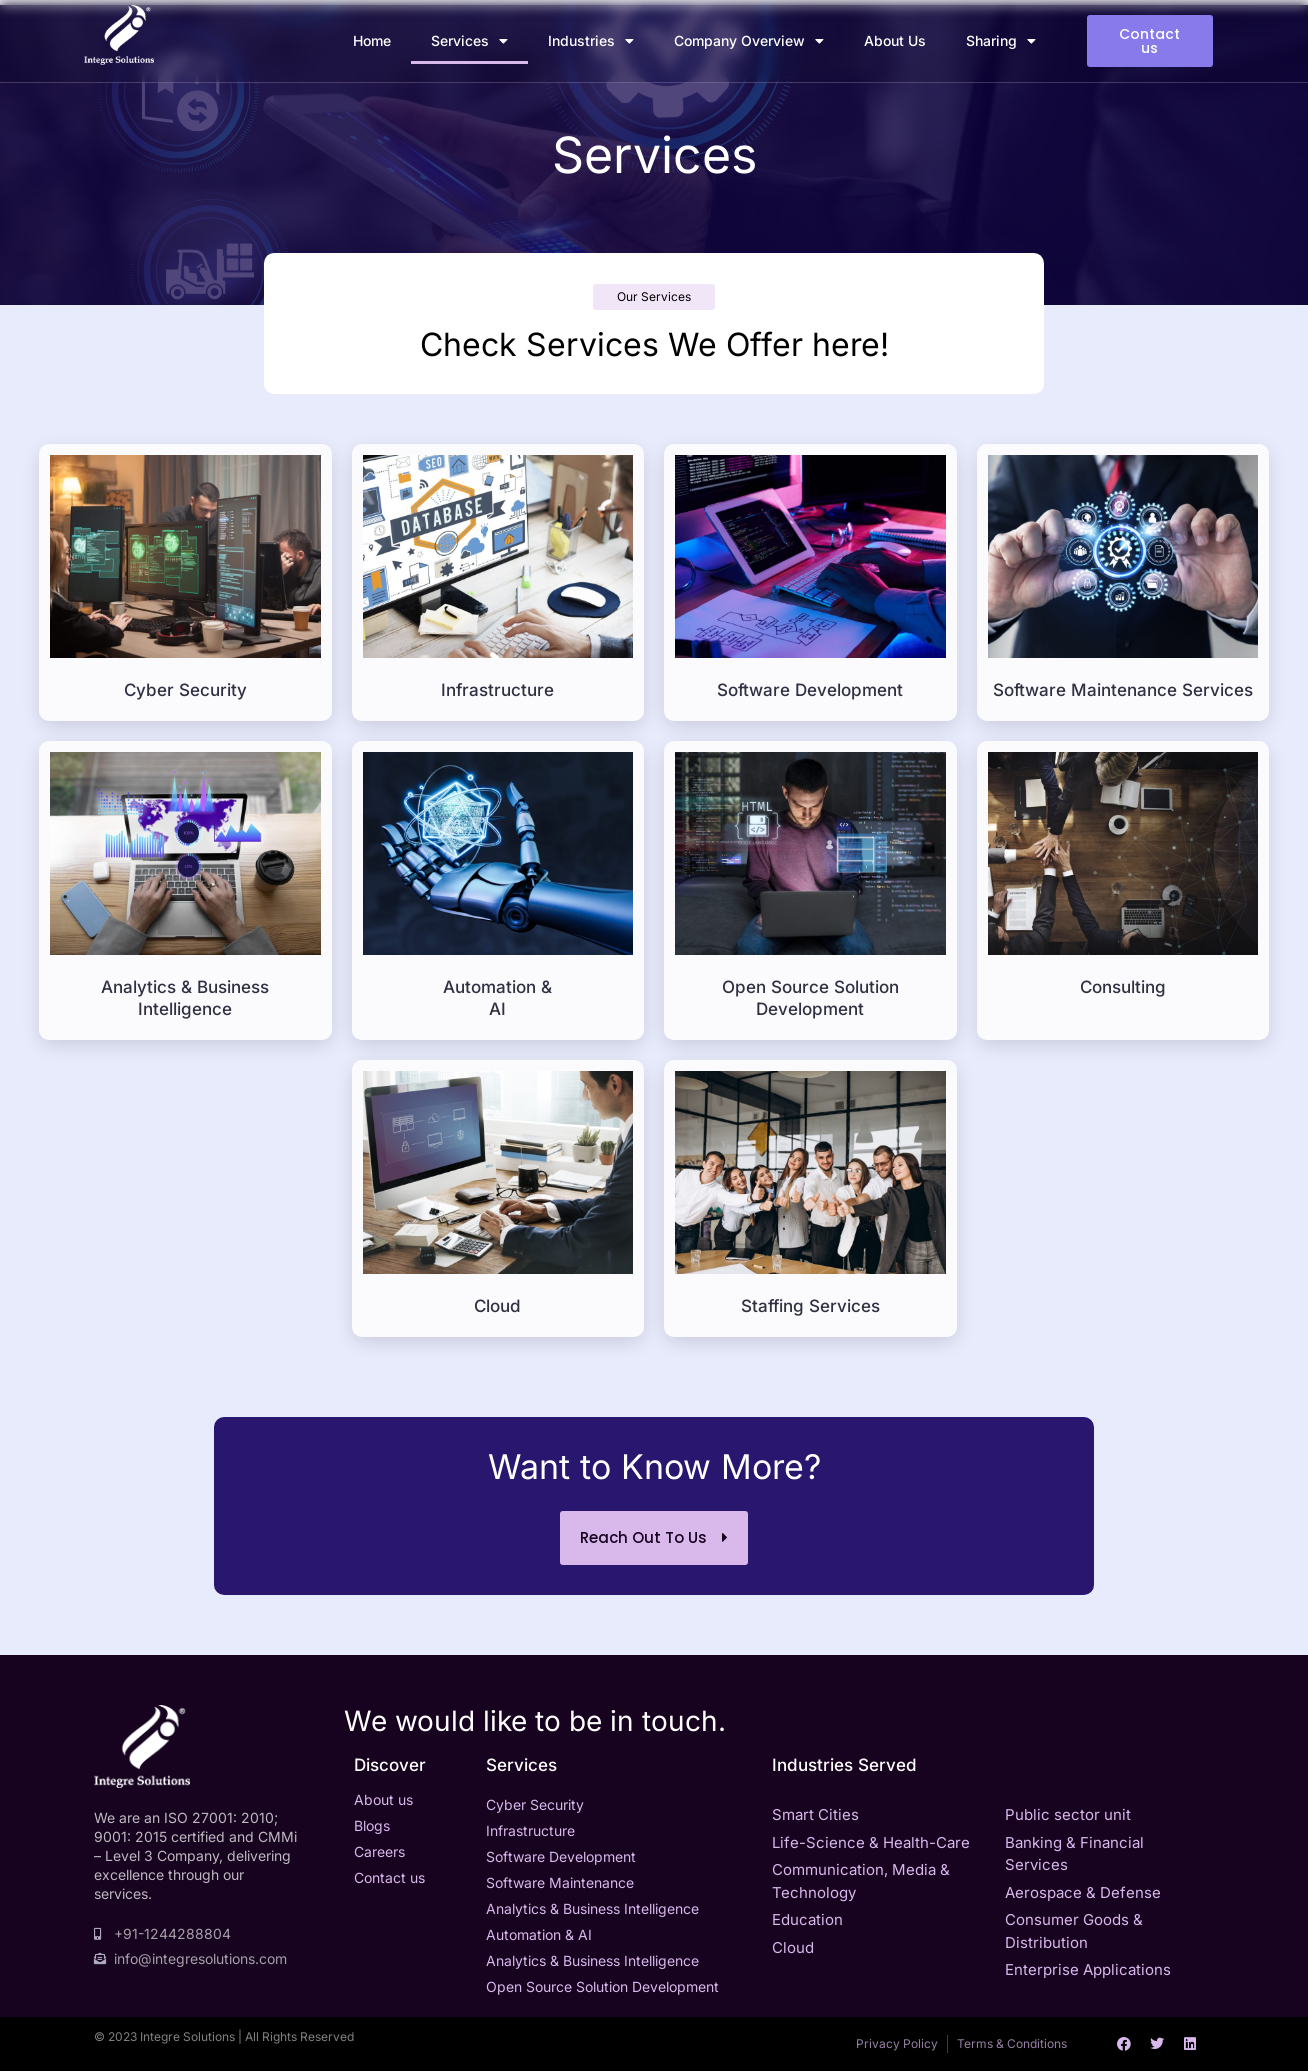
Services (469, 41)
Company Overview (749, 41)
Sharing (1001, 41)
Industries (591, 41)
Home (372, 40)
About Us (895, 40)
